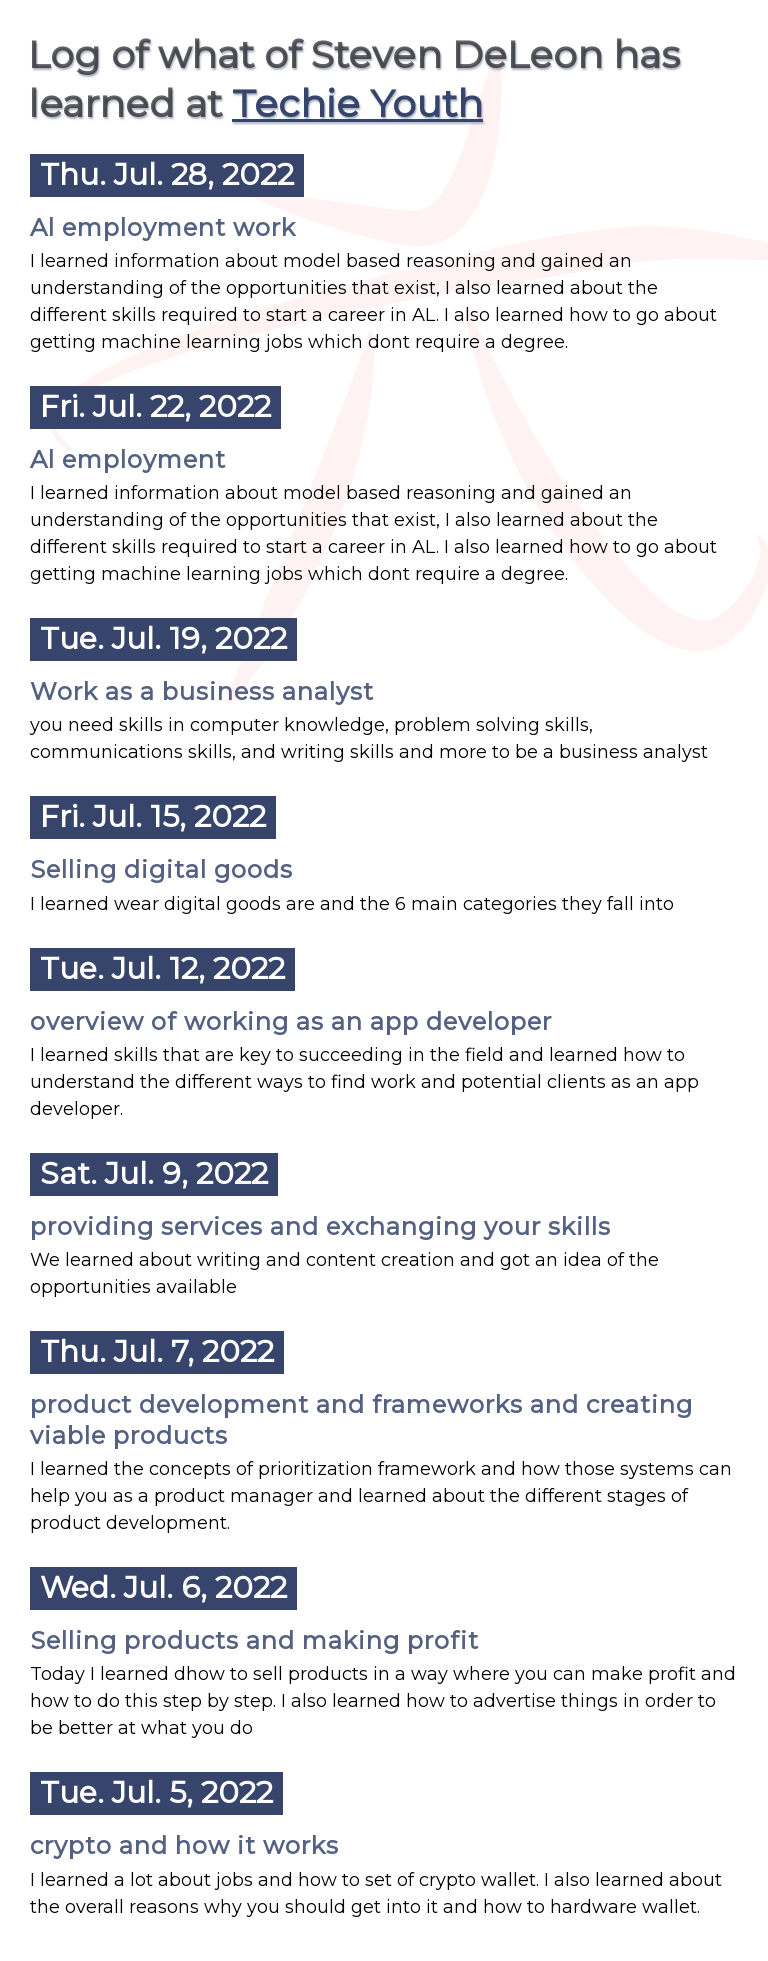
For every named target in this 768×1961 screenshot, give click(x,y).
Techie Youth (357, 103)
